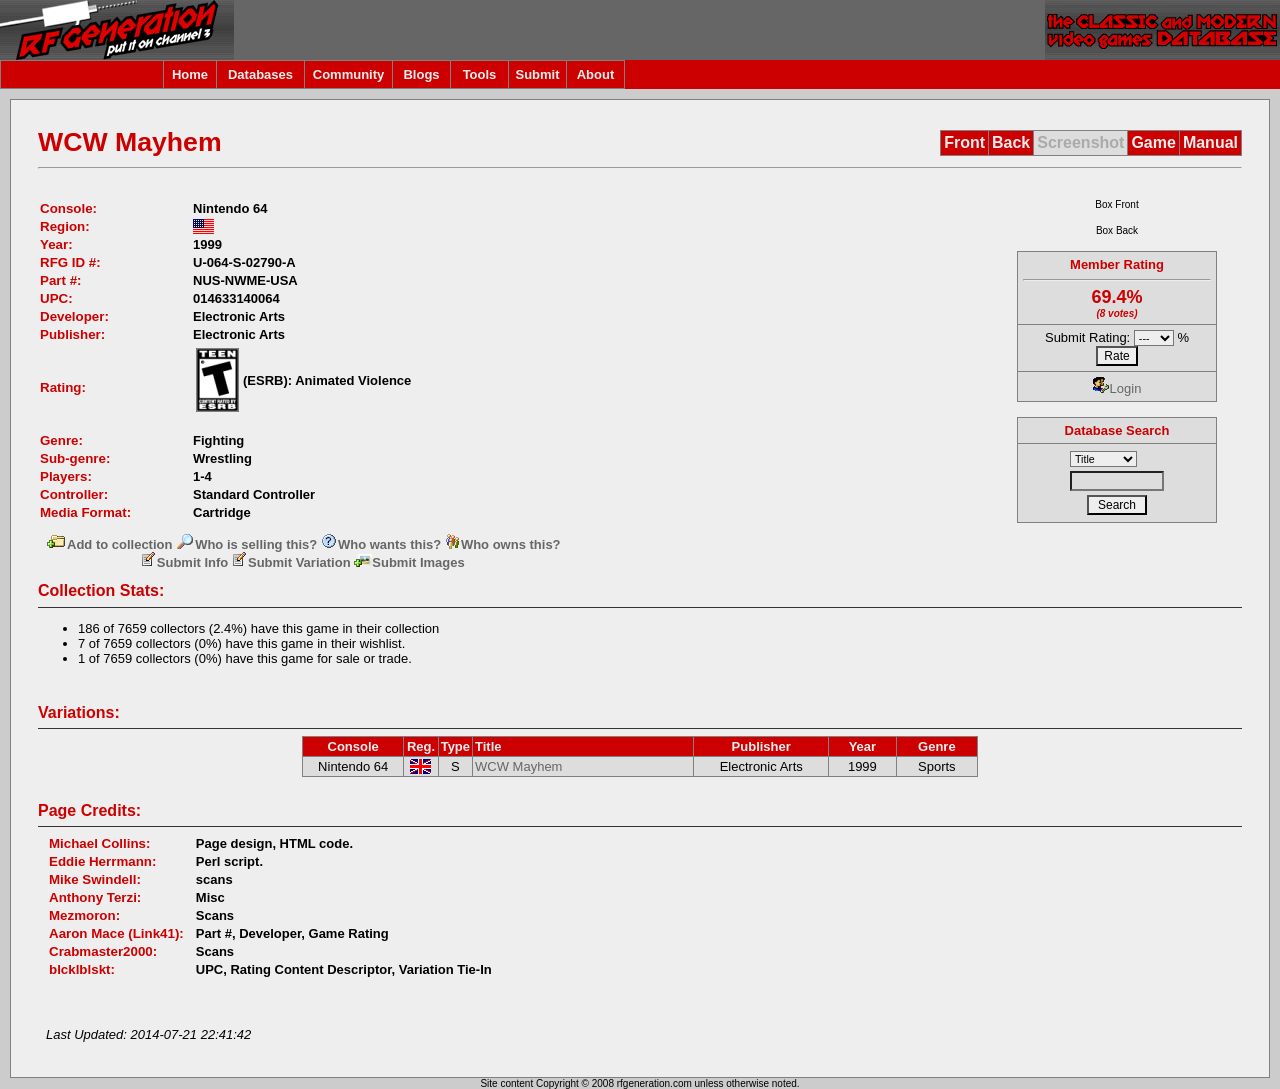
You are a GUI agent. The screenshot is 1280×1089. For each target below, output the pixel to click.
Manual (1210, 142)
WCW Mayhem (518, 766)
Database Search (1117, 430)
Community (349, 74)
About (596, 74)
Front (964, 142)
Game (1153, 142)
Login (1117, 388)
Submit (537, 74)
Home (190, 74)
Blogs (421, 74)
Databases (260, 74)
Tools (480, 74)
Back (1011, 142)
